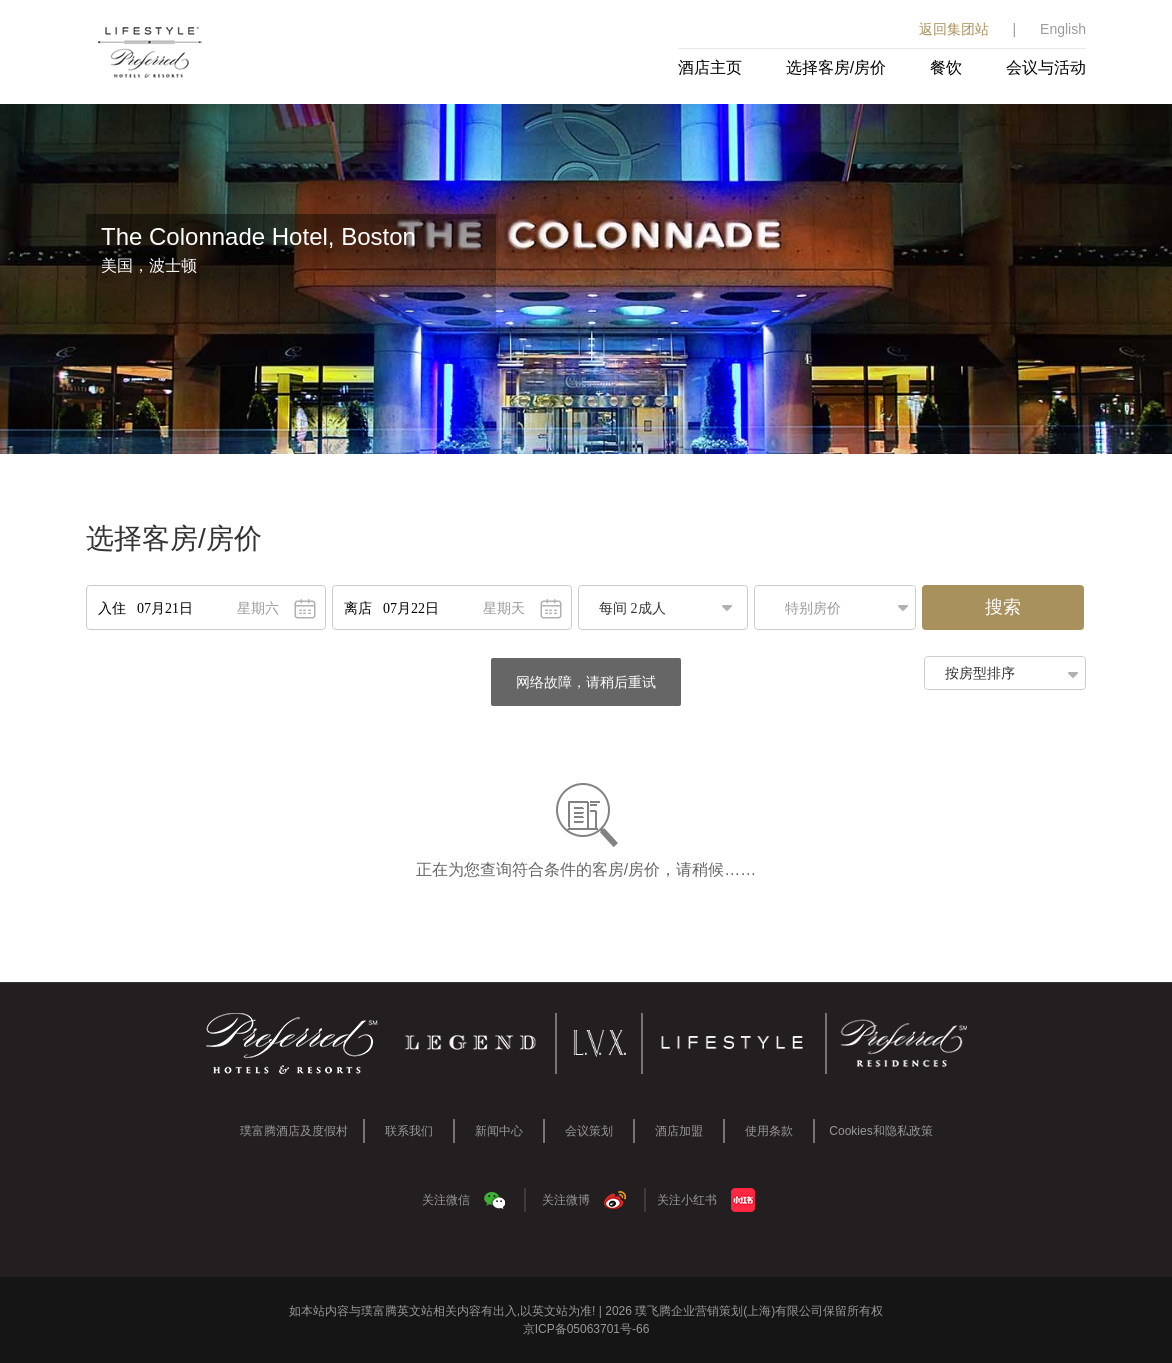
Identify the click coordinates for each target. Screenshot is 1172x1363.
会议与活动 (1046, 67)
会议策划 (589, 1131)
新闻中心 (499, 1131)
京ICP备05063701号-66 (586, 1329)
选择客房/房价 (836, 67)
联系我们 (409, 1131)
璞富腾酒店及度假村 (294, 1131)
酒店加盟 (679, 1131)
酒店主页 (710, 67)
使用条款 (769, 1131)
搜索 (1003, 607)
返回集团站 (954, 29)
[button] (840, 607)
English (1063, 29)
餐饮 (946, 67)
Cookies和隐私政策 (880, 1131)
